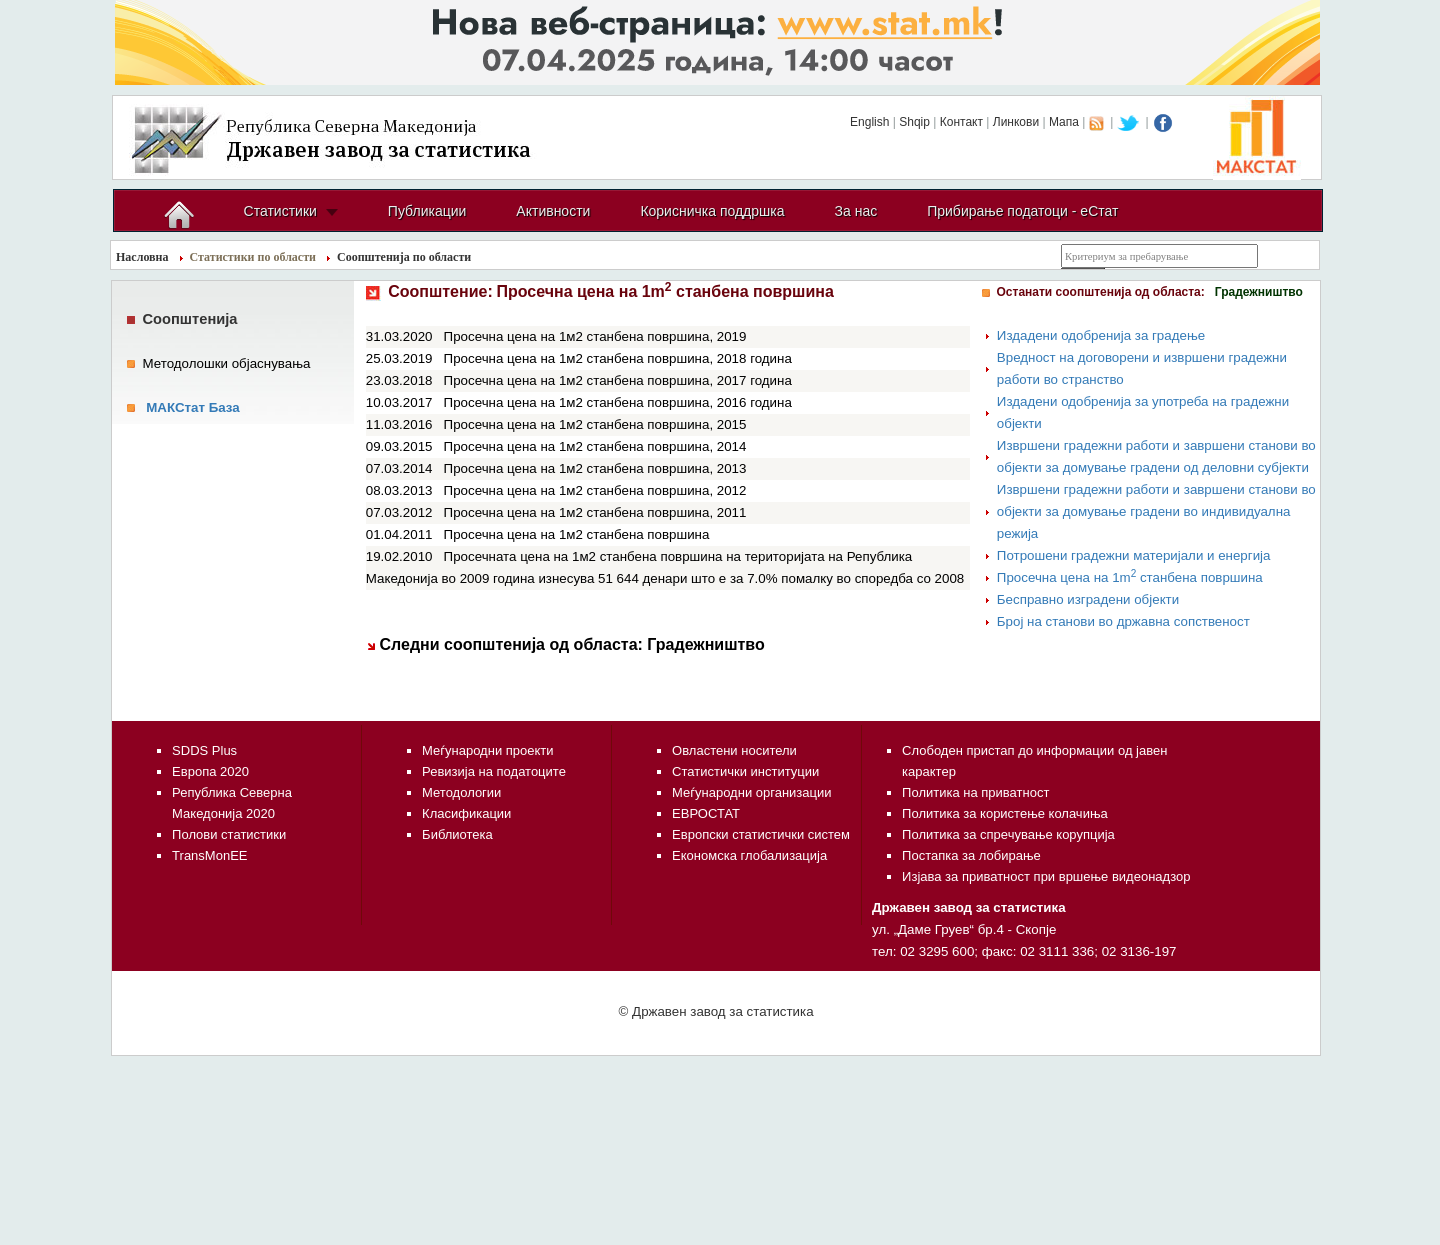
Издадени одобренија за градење (1101, 335)
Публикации (427, 211)
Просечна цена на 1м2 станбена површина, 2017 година (618, 380)
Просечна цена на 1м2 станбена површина (577, 534)
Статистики (280, 211)
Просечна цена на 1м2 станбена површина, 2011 (595, 512)
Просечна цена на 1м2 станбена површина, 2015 (595, 424)
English (869, 122)
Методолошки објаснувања (227, 363)
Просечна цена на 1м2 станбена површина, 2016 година (618, 402)
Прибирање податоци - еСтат (1022, 211)
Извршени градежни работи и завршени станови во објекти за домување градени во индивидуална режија (1156, 511)
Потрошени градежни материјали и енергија (1134, 555)
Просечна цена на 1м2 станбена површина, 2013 (595, 468)
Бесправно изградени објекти (1088, 599)
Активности (553, 211)
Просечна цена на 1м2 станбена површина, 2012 (595, 490)
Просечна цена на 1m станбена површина (1130, 577)
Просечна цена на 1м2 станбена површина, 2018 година (618, 358)
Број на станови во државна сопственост (1123, 621)
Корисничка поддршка (712, 211)
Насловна (142, 257)
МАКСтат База (193, 407)
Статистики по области (253, 257)
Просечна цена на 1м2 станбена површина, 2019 (595, 336)
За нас (856, 211)
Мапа (1064, 122)
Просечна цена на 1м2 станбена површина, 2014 (595, 446)
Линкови (1016, 122)
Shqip (914, 122)
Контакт (961, 122)
